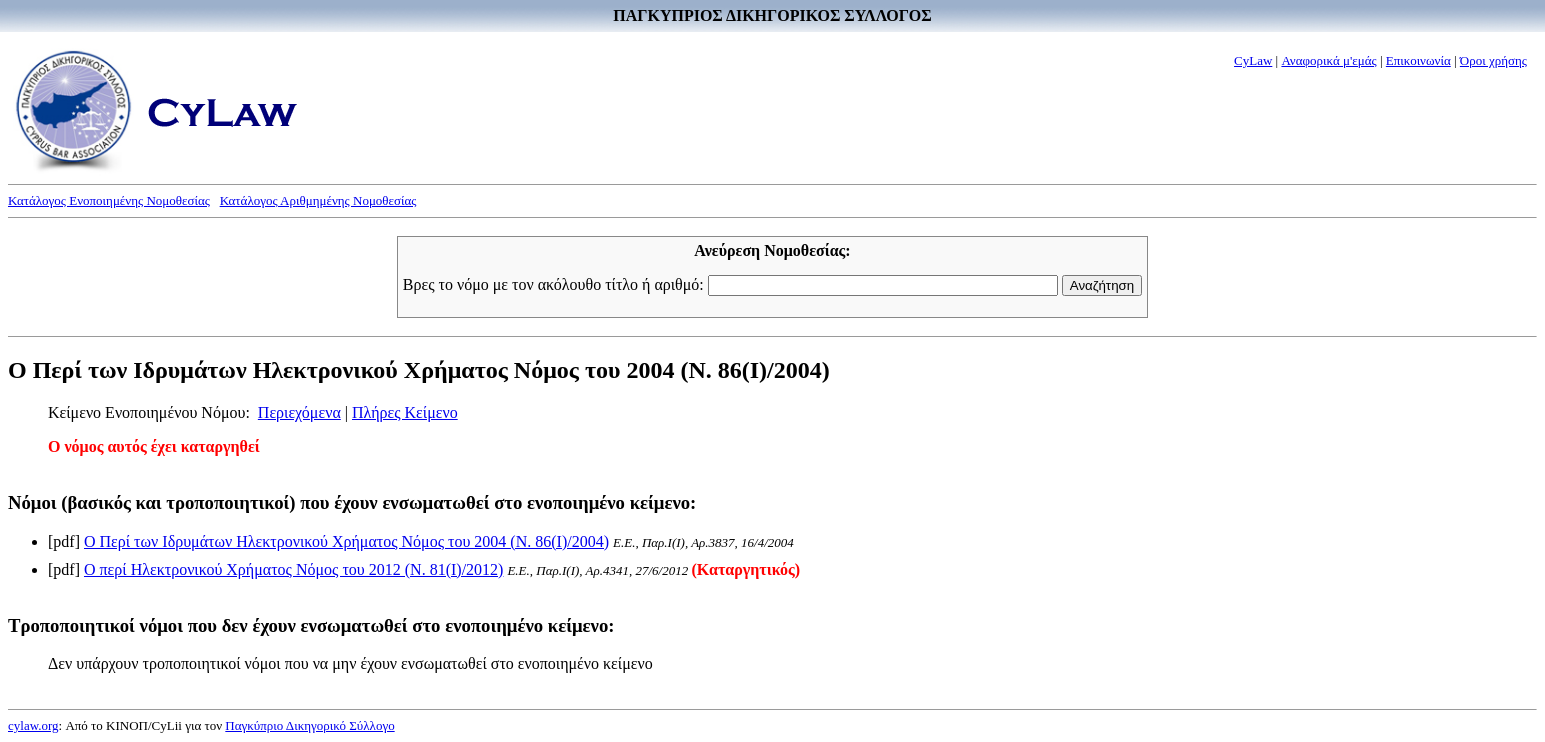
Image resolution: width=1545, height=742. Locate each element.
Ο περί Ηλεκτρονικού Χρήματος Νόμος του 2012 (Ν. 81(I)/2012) (293, 569)
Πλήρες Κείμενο (405, 412)
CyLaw (1253, 60)
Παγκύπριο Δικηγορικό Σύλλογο (309, 725)
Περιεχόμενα (299, 412)
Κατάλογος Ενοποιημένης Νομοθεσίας (109, 200)
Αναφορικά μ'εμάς (1328, 60)
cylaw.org (33, 725)
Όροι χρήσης (1493, 60)
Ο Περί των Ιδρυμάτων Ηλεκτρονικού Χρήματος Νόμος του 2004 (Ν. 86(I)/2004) (346, 541)
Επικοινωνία (1418, 60)
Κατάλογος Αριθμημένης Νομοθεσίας (318, 200)
